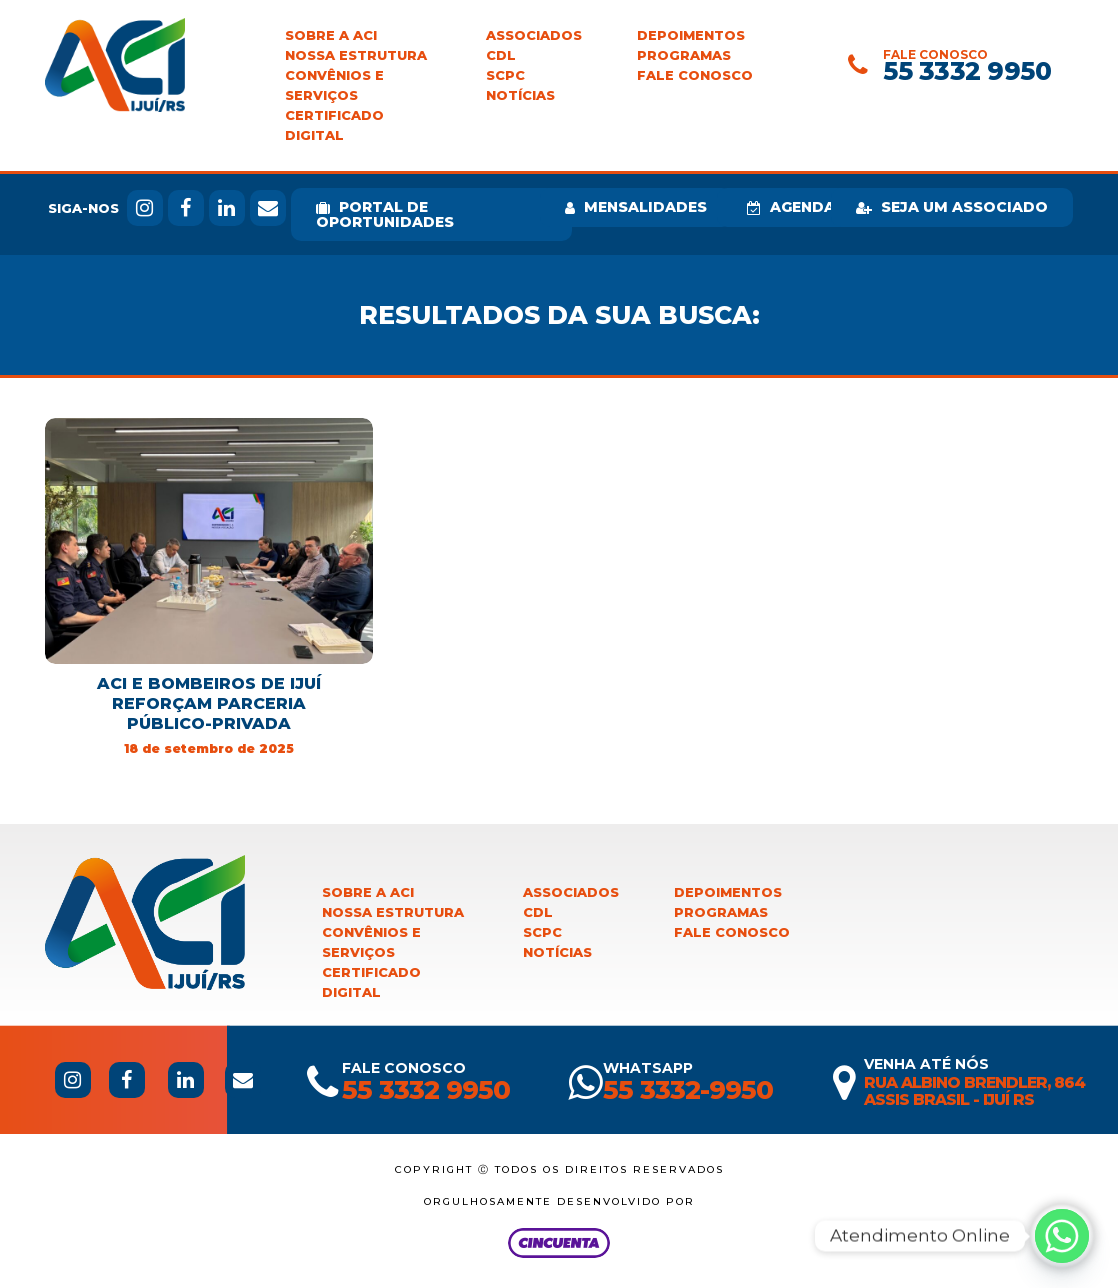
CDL (501, 55)
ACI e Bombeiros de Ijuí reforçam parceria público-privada (209, 703)
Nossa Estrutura (356, 55)
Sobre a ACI (331, 35)
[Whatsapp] (1062, 1236)
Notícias (520, 95)
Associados (534, 35)
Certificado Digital (334, 125)
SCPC (505, 75)
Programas (684, 55)
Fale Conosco (695, 75)
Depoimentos (691, 35)
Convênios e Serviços (334, 85)
